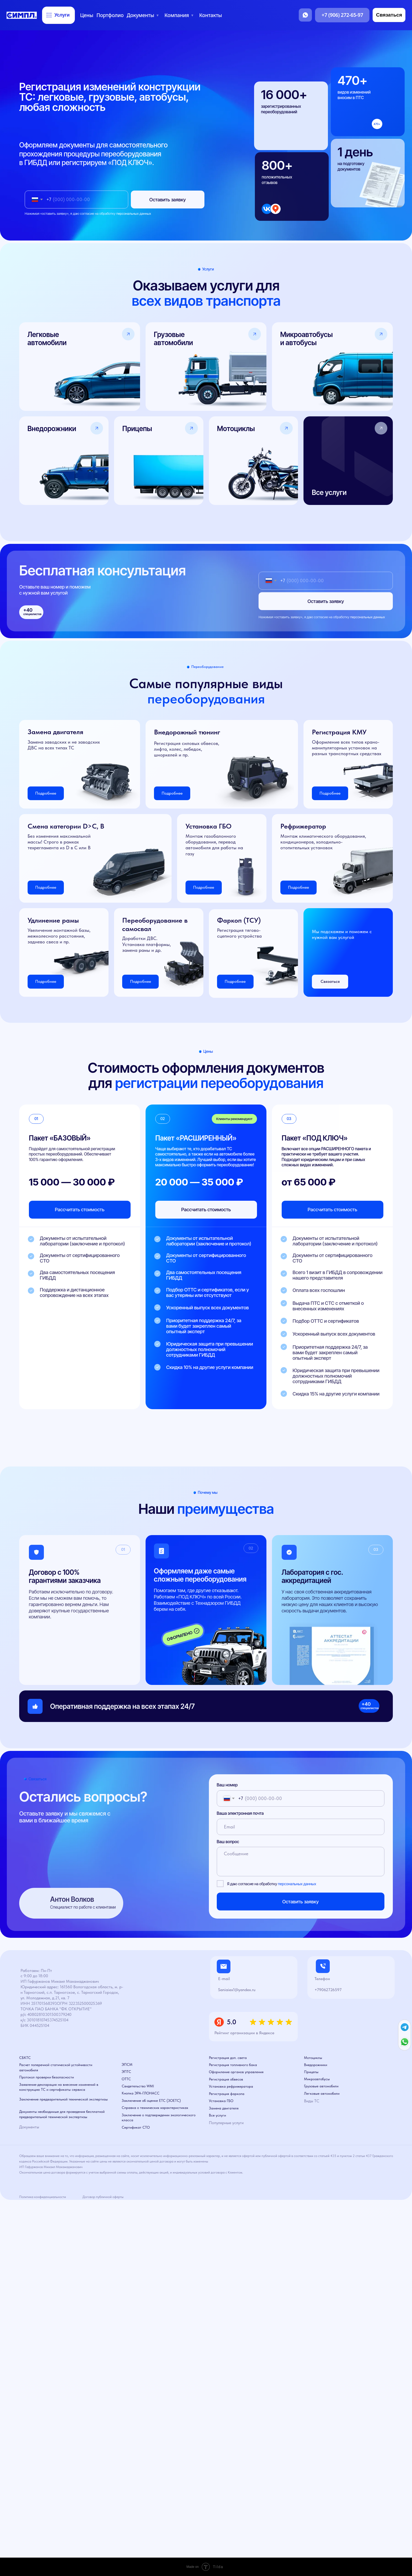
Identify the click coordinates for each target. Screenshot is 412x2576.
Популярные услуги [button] (226, 2122)
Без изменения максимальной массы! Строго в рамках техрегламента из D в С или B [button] (59, 842)
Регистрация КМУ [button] (339, 732)
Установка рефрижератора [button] (231, 2086)
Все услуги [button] (217, 2115)
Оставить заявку (167, 199)
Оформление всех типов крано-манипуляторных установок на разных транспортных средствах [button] (346, 748)
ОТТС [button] (126, 2079)
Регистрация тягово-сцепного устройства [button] (239, 933)
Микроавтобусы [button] (317, 2079)
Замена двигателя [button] (55, 732)
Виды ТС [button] (311, 2100)
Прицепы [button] (311, 2071)
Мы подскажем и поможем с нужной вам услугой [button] (342, 934)
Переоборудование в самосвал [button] (155, 924)
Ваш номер (227, 1784)
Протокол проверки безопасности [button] (46, 2077)
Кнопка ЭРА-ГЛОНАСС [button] (140, 2093)
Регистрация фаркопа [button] (226, 2093)
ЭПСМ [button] (127, 2064)
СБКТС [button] (25, 2057)
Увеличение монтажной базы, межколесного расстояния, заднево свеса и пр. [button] (59, 936)
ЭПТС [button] (126, 2071)
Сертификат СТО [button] (136, 2127)
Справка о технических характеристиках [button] (155, 2107)
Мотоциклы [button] (313, 2057)
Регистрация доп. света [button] (228, 2057)
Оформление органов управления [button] (236, 2071)
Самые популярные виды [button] (206, 691)
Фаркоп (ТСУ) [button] (239, 920)
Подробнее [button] (140, 981)
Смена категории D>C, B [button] (66, 826)
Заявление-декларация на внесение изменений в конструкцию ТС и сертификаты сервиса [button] (58, 2087)
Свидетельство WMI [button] (138, 2086)
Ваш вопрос (228, 1841)
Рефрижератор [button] (303, 826)
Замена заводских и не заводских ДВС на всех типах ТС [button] (64, 745)
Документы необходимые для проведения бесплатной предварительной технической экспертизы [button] (62, 2114)
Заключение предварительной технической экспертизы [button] (63, 2099)
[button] (348, 460)
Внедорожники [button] (315, 2064)
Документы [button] (29, 2126)
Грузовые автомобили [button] (321, 2086)
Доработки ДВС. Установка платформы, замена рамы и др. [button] (146, 944)
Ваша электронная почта (240, 1813)
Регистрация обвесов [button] (226, 2079)
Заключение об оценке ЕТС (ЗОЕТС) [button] (151, 2100)
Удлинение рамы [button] (53, 920)
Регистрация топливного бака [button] (233, 2064)
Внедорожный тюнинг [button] (187, 732)
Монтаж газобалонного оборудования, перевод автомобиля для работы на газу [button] (214, 845)
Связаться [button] (330, 981)
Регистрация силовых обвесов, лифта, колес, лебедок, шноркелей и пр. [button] (186, 749)
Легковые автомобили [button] (321, 2093)
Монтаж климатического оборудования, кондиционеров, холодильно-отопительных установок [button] (323, 842)
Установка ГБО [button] (208, 826)
